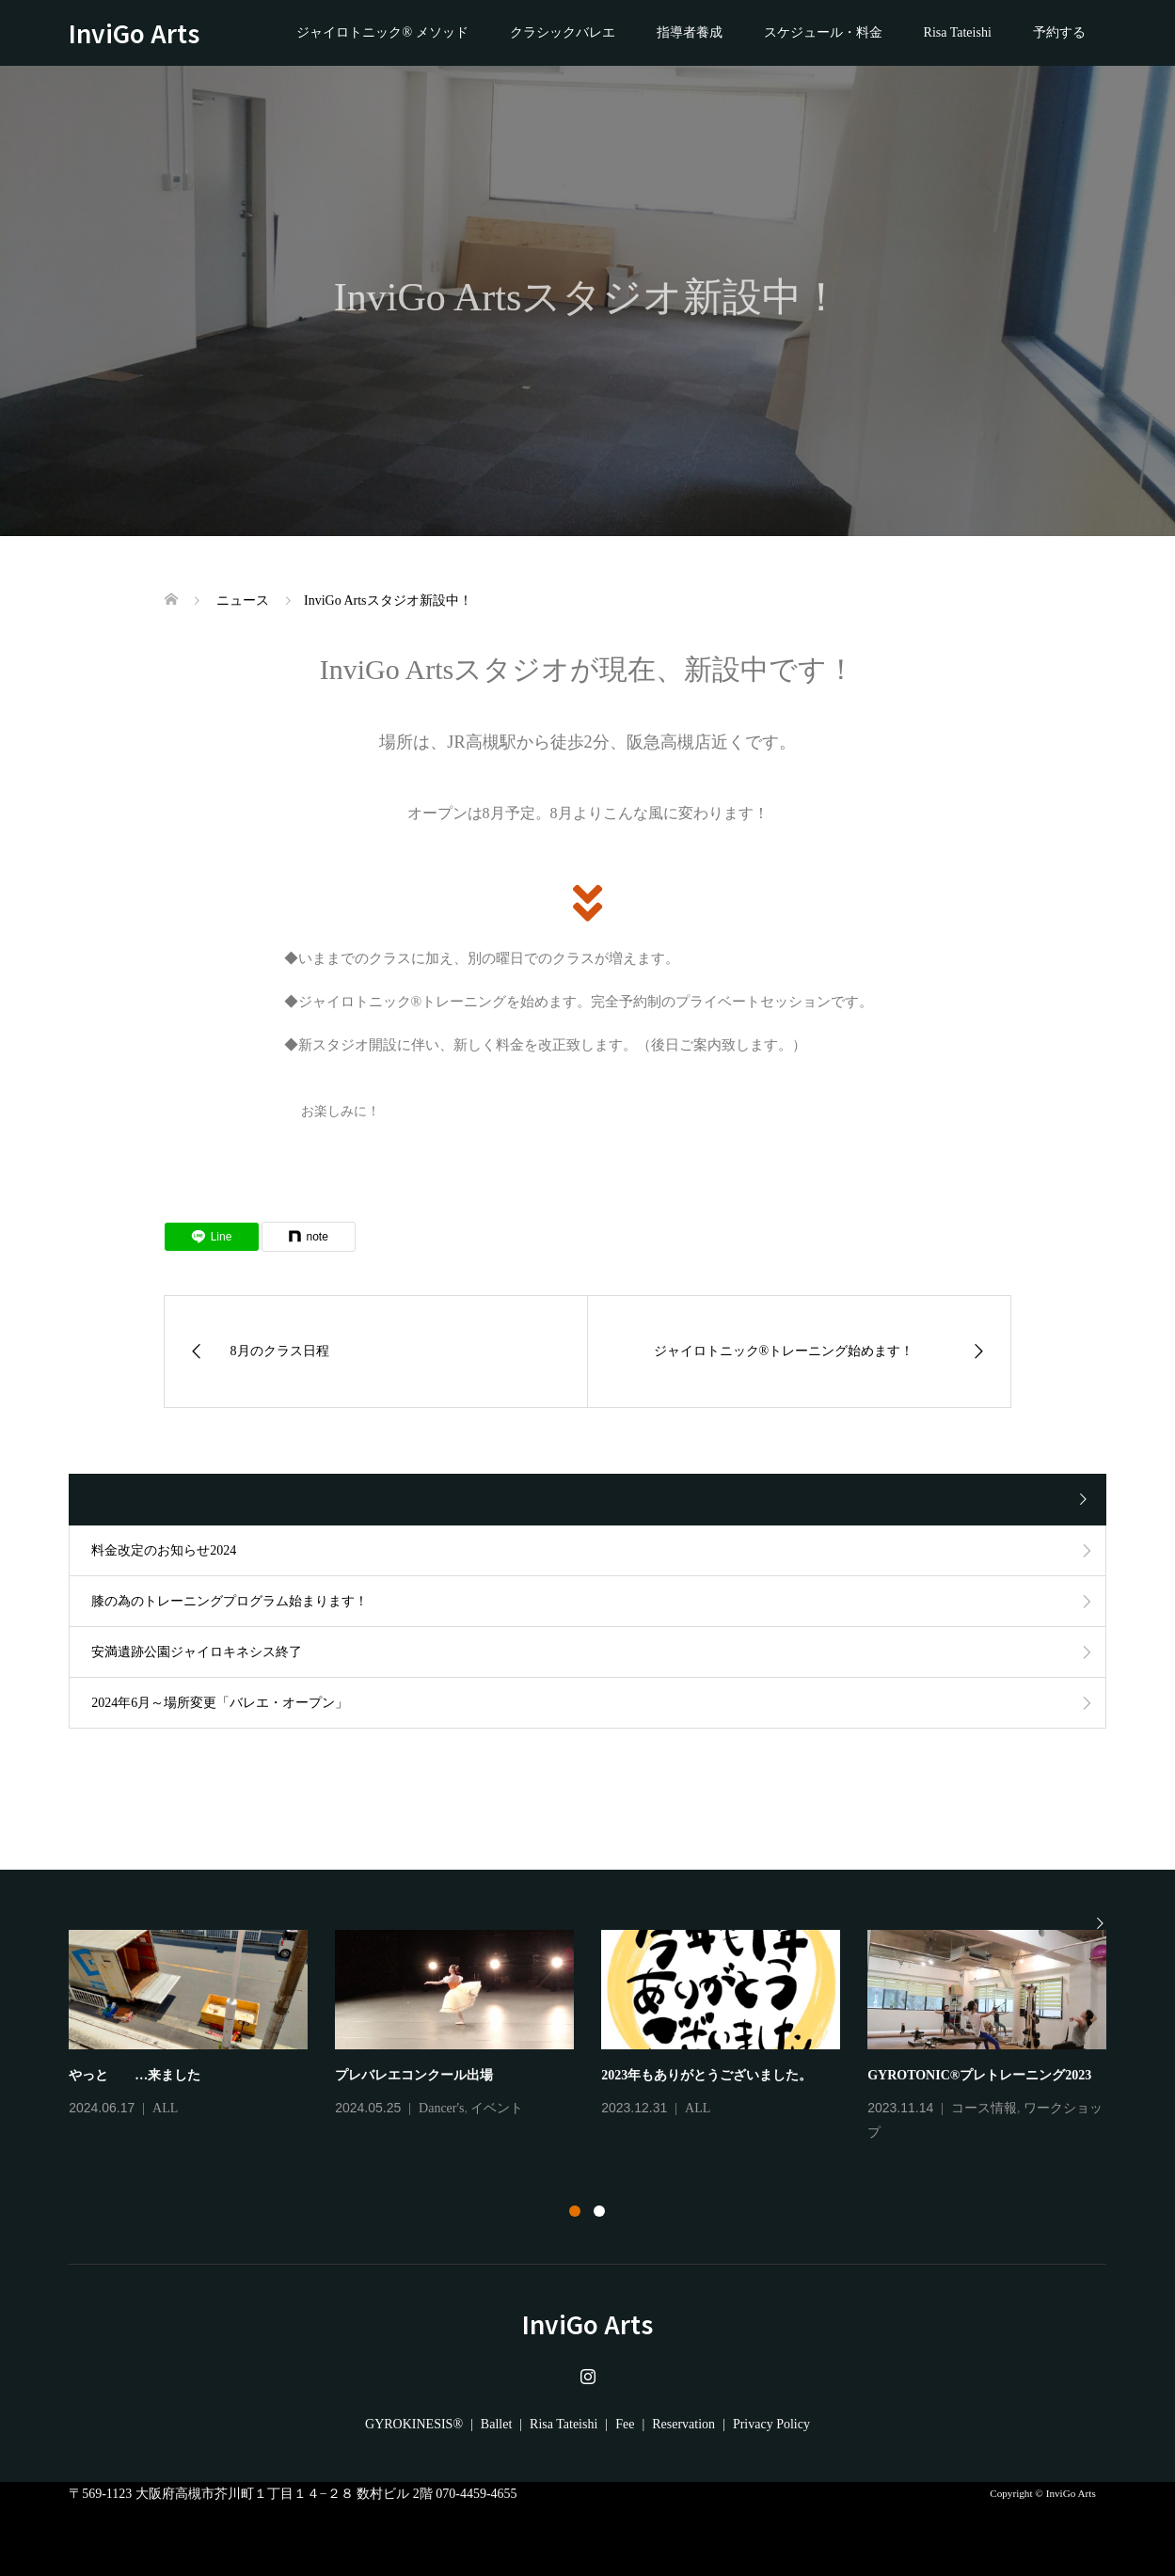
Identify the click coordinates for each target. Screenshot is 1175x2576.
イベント (496, 2108)
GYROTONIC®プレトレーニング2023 (979, 2075)
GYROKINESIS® (414, 2424)
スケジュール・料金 (823, 32)
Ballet (496, 2424)
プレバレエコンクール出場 (414, 2075)
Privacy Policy (771, 2424)
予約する (1059, 32)
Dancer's (441, 2108)
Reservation (683, 2424)
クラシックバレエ (562, 32)
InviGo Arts (146, 32)
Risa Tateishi (958, 32)
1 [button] (574, 2211)
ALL (165, 2108)
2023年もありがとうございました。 (706, 2075)
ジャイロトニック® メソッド (382, 32)
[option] (601, 2038)
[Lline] (212, 1237)
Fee (624, 2424)
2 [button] (599, 2211)
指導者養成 (689, 32)
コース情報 (984, 2108)
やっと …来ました (134, 2075)
